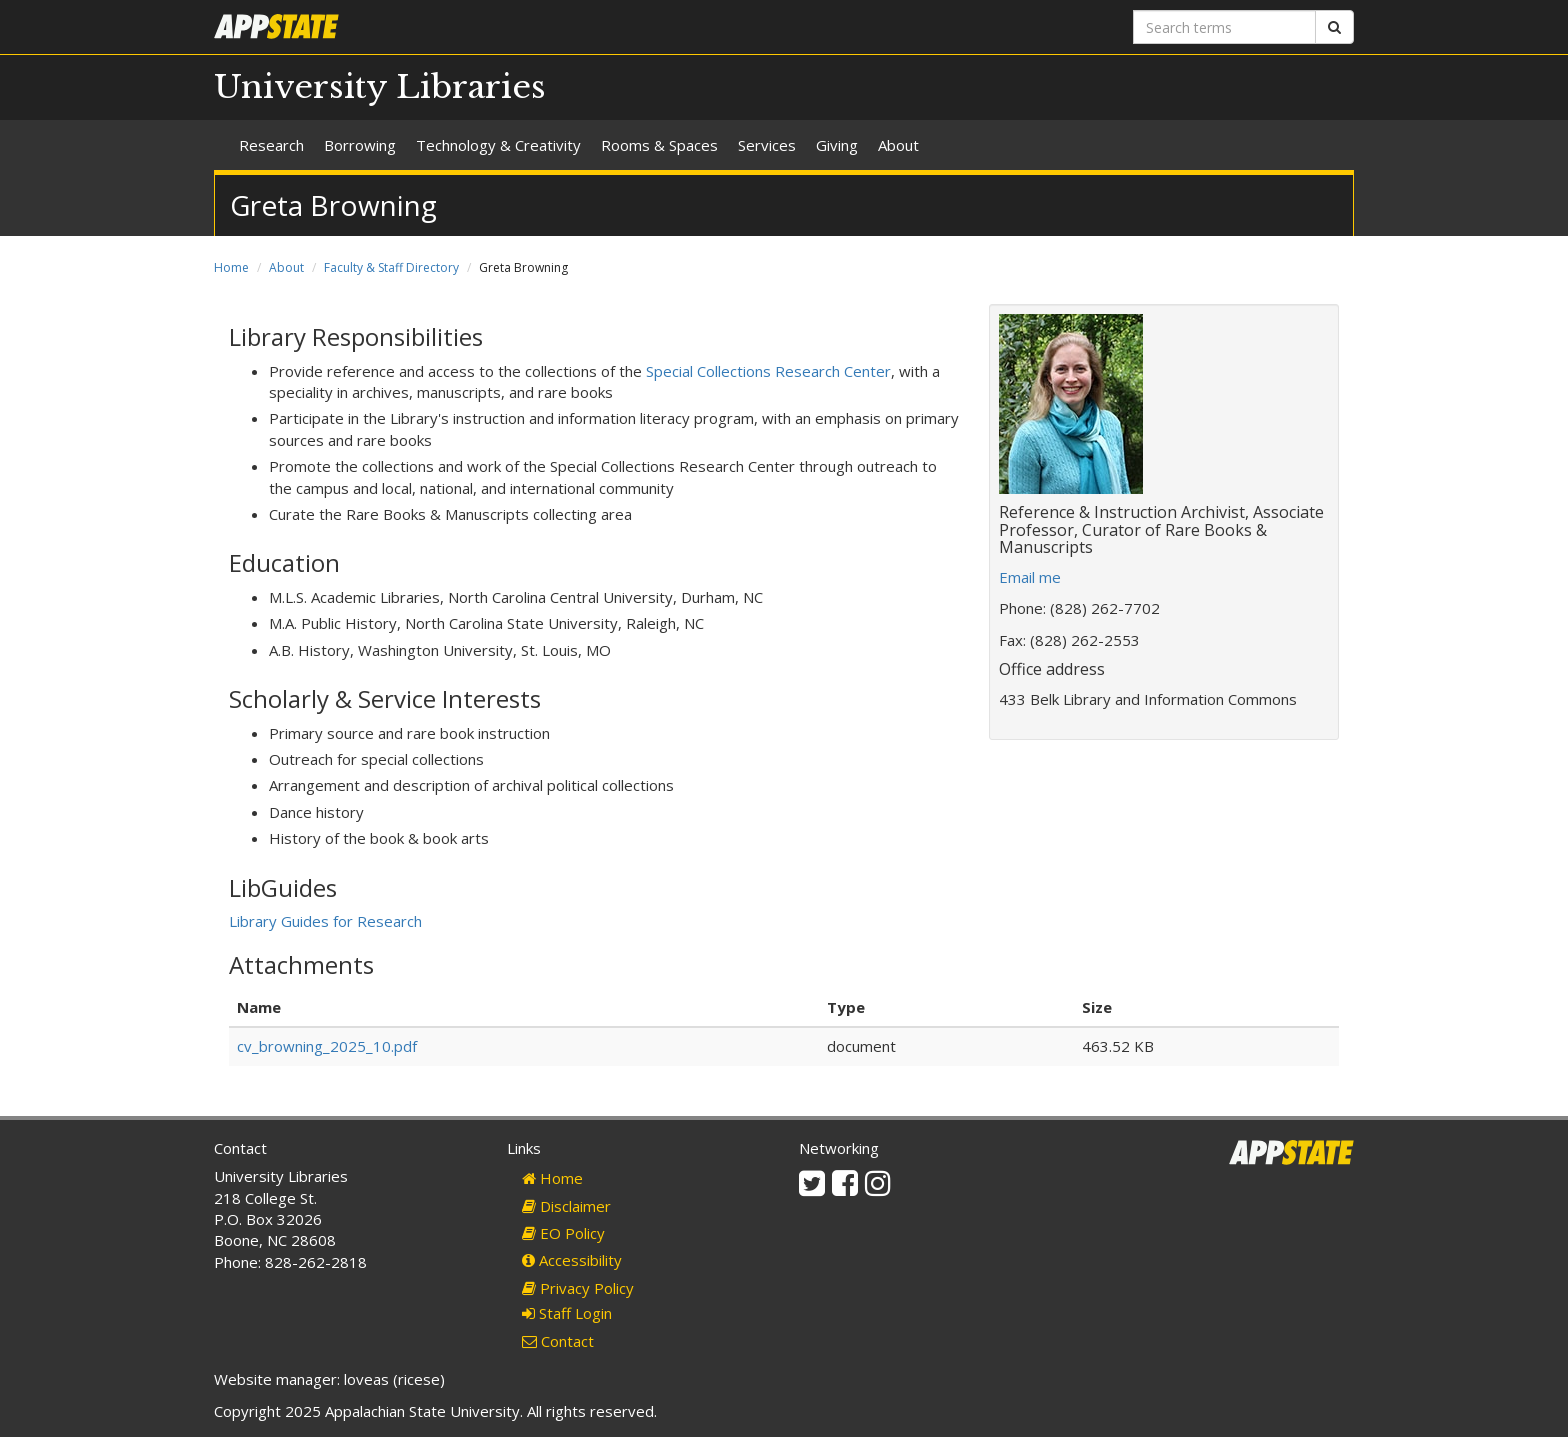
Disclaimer (566, 1206)
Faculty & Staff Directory (391, 267)
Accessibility (572, 1260)
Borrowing (360, 145)
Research (271, 145)
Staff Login (567, 1313)
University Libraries (380, 87)
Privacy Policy (578, 1288)
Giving (837, 145)
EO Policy (563, 1233)
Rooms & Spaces (659, 145)
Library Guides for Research (325, 921)
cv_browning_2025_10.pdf (327, 1046)
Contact (558, 1341)
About (898, 145)
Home (231, 267)
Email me (1030, 577)
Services (767, 145)
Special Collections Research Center (768, 371)
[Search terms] (1224, 27)
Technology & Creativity (498, 145)
